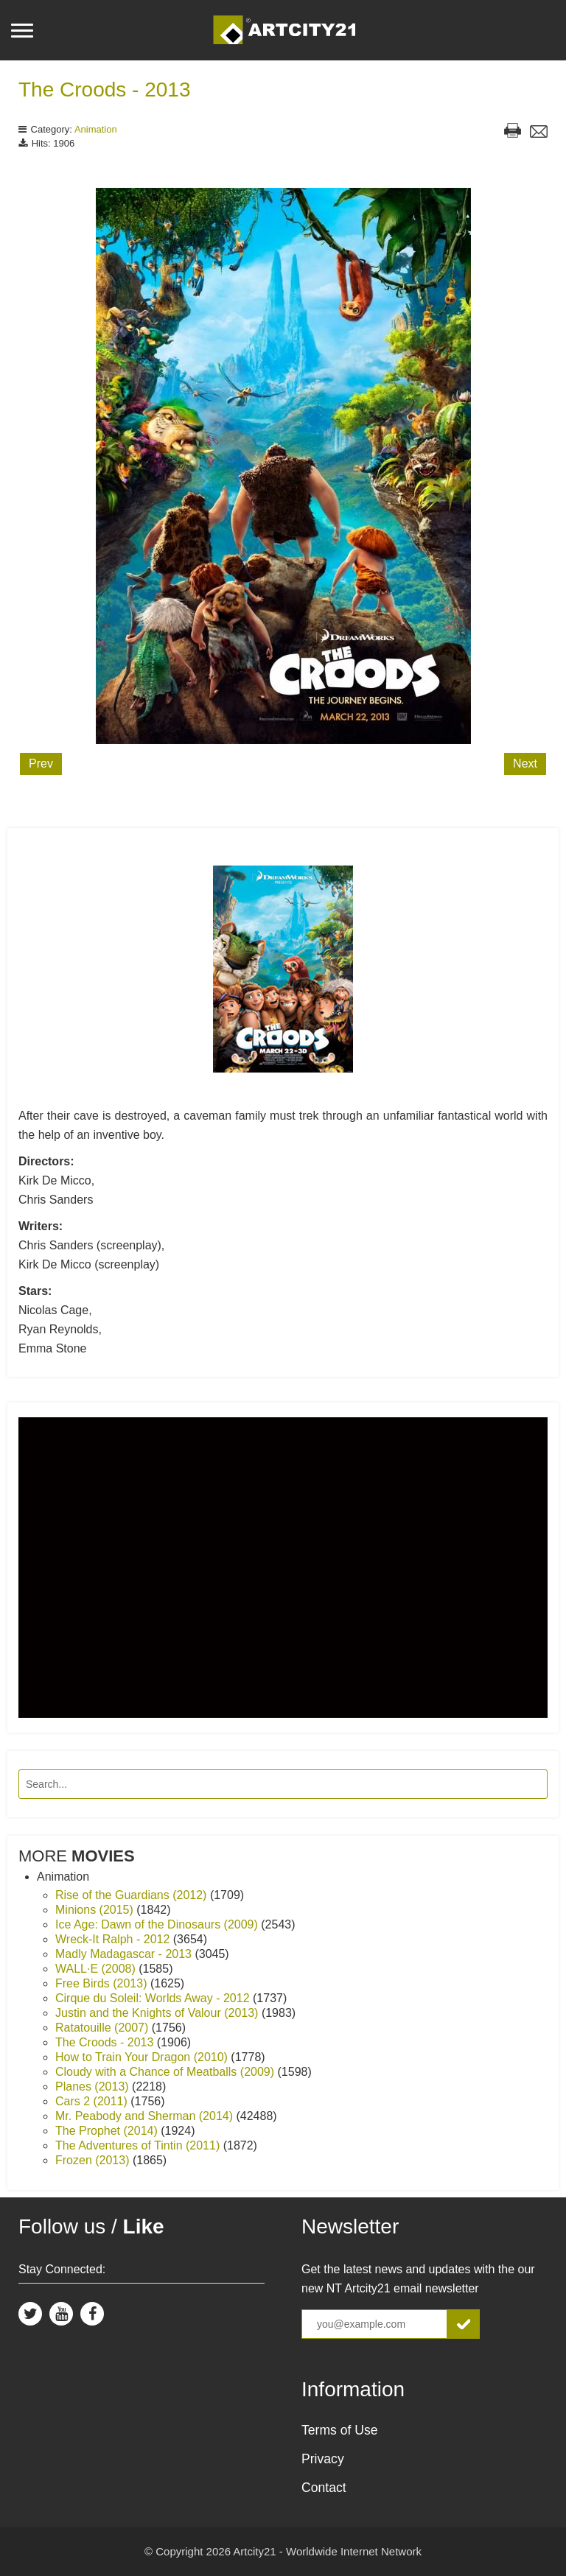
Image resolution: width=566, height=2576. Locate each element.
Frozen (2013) (94, 2160)
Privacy (322, 2459)
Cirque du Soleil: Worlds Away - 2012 (154, 1998)
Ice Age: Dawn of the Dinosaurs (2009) (158, 1924)
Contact (323, 2487)
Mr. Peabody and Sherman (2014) (145, 2116)
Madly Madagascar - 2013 (125, 1954)
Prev (41, 763)
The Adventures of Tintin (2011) (139, 2145)
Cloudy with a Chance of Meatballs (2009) (166, 2072)
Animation (95, 129)
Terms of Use (339, 2430)
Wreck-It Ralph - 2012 (114, 1939)
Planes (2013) (93, 2086)
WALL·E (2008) (97, 1968)
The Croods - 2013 (104, 89)
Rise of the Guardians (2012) (132, 1895)
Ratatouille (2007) (103, 2027)
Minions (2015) (95, 1909)
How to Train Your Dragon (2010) (143, 2057)
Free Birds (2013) (102, 1983)
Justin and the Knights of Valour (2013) (158, 2013)
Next (525, 763)
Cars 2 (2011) (92, 2101)
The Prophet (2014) (108, 2130)
